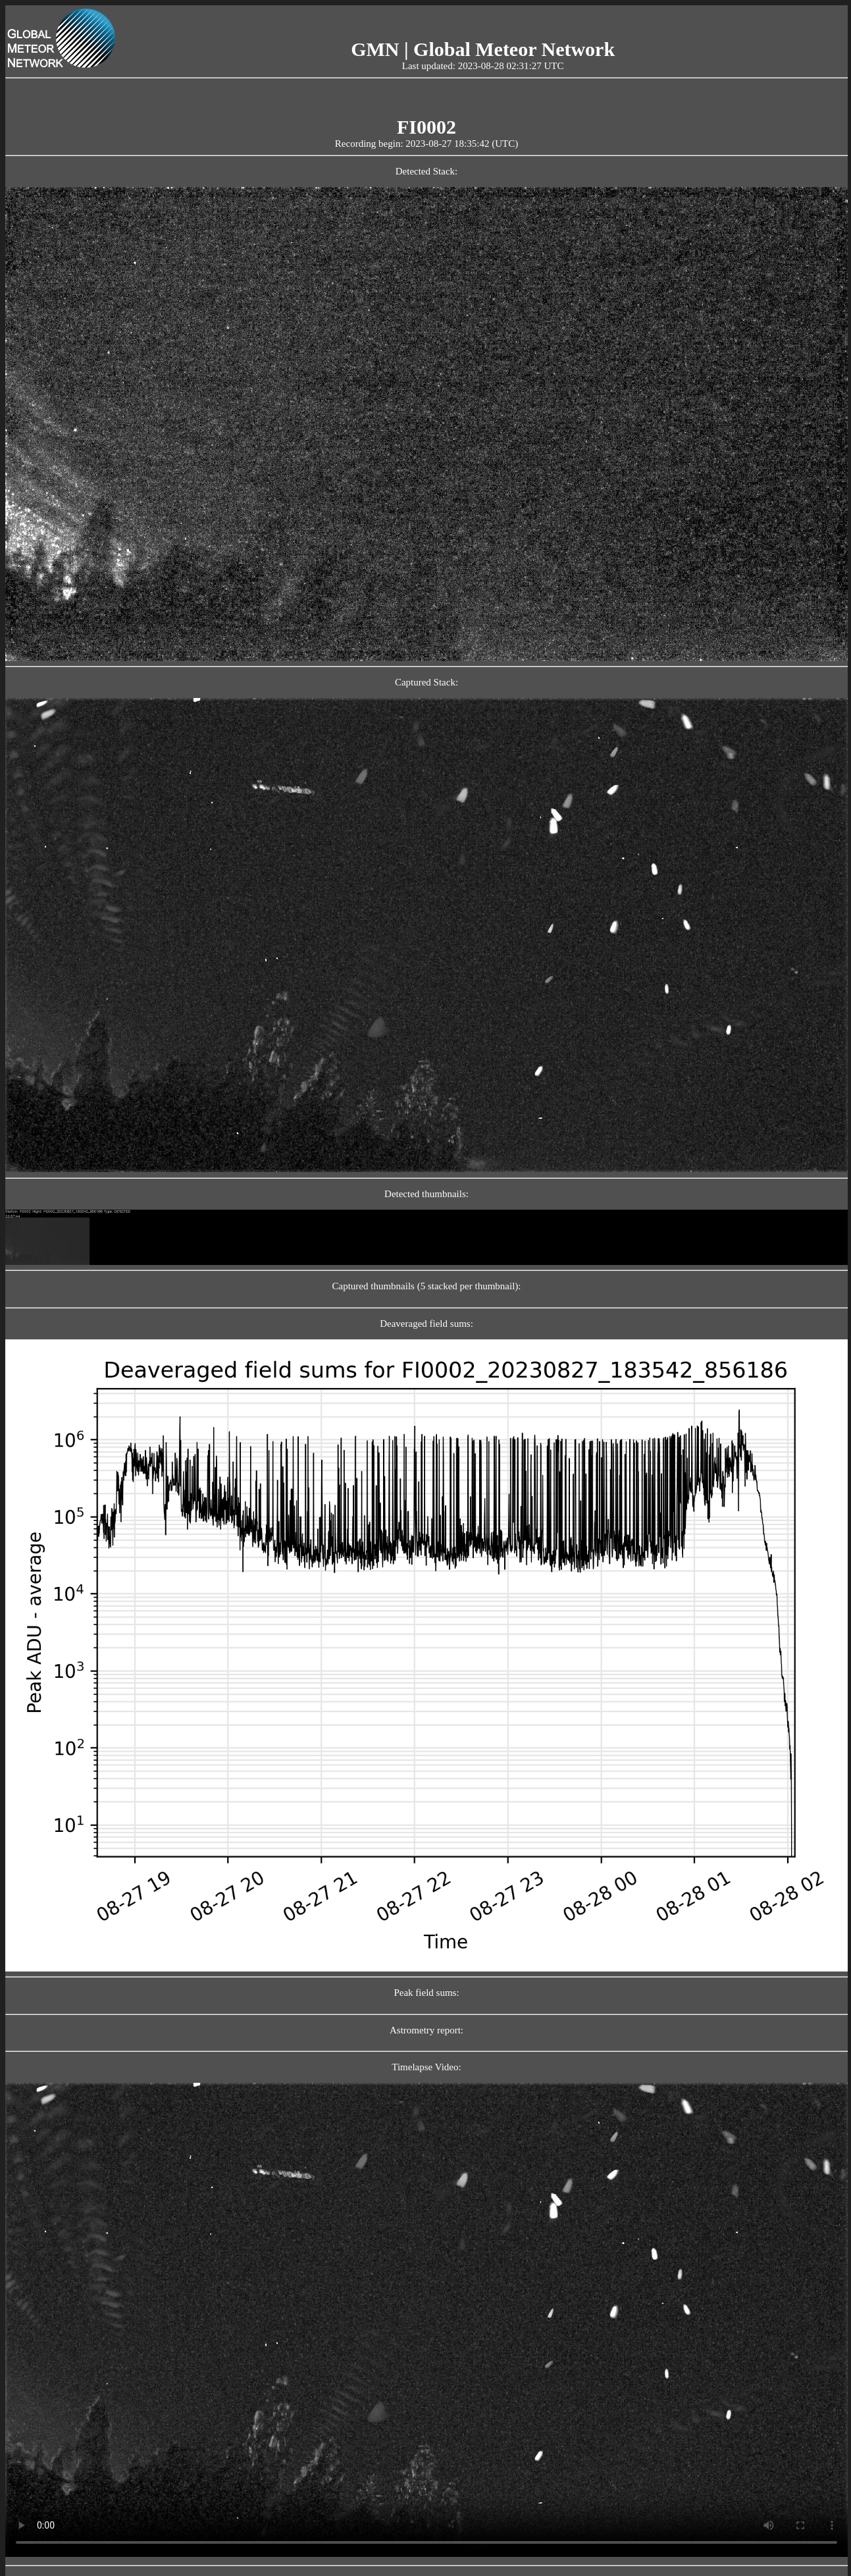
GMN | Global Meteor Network (483, 49)
